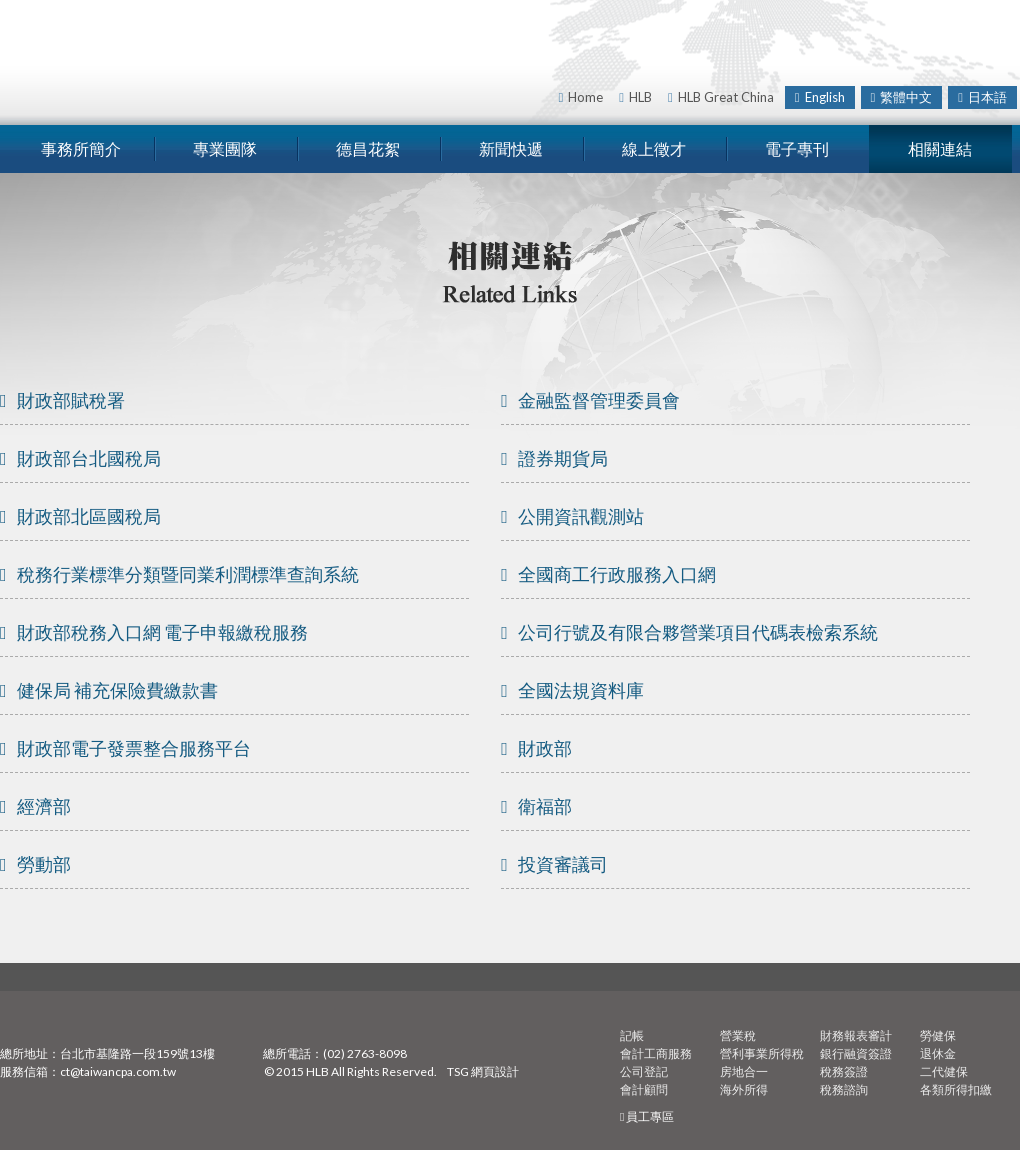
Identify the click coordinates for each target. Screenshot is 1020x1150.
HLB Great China (721, 97)
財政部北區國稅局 (80, 516)
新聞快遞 (511, 148)
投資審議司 (554, 864)
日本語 (982, 97)
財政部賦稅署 (62, 400)
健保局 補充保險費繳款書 (109, 690)
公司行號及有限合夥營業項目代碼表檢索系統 (689, 632)
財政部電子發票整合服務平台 (125, 748)
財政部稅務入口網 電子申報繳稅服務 (154, 632)
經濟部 (35, 806)
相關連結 (940, 148)
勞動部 (35, 864)
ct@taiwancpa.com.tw (118, 1071)
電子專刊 (797, 148)
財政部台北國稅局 (80, 458)
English (820, 97)
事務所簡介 (81, 148)
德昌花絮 (368, 148)
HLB (635, 97)
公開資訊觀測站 (572, 516)
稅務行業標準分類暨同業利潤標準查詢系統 (179, 574)
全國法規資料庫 (572, 690)
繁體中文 (902, 97)
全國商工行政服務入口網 (608, 574)
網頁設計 (495, 1071)
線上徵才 (654, 148)
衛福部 (536, 806)
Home (581, 97)
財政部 (536, 748)
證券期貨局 (554, 458)
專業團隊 (225, 148)
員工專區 (647, 1116)
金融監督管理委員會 (590, 400)
